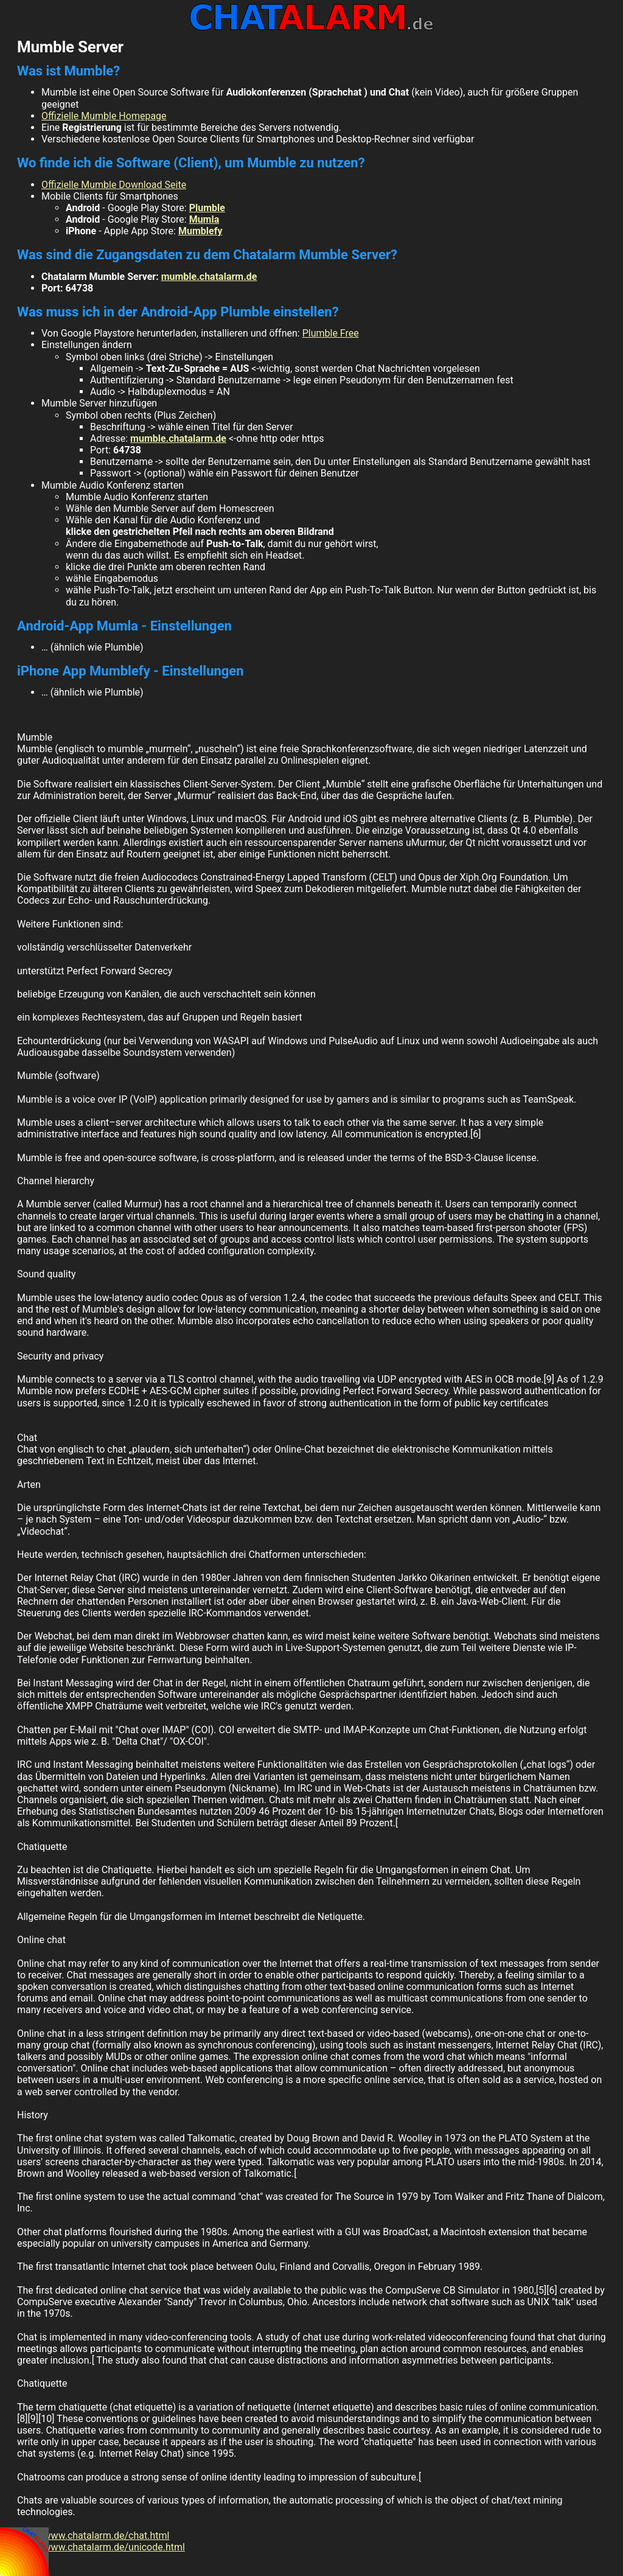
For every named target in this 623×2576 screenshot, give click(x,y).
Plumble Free (330, 333)
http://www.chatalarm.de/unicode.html (101, 2547)
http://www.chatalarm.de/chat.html (93, 2535)
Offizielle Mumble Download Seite (113, 184)
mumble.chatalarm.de (209, 276)
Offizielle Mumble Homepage (104, 116)
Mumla (204, 219)
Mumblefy (200, 231)
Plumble (207, 208)
